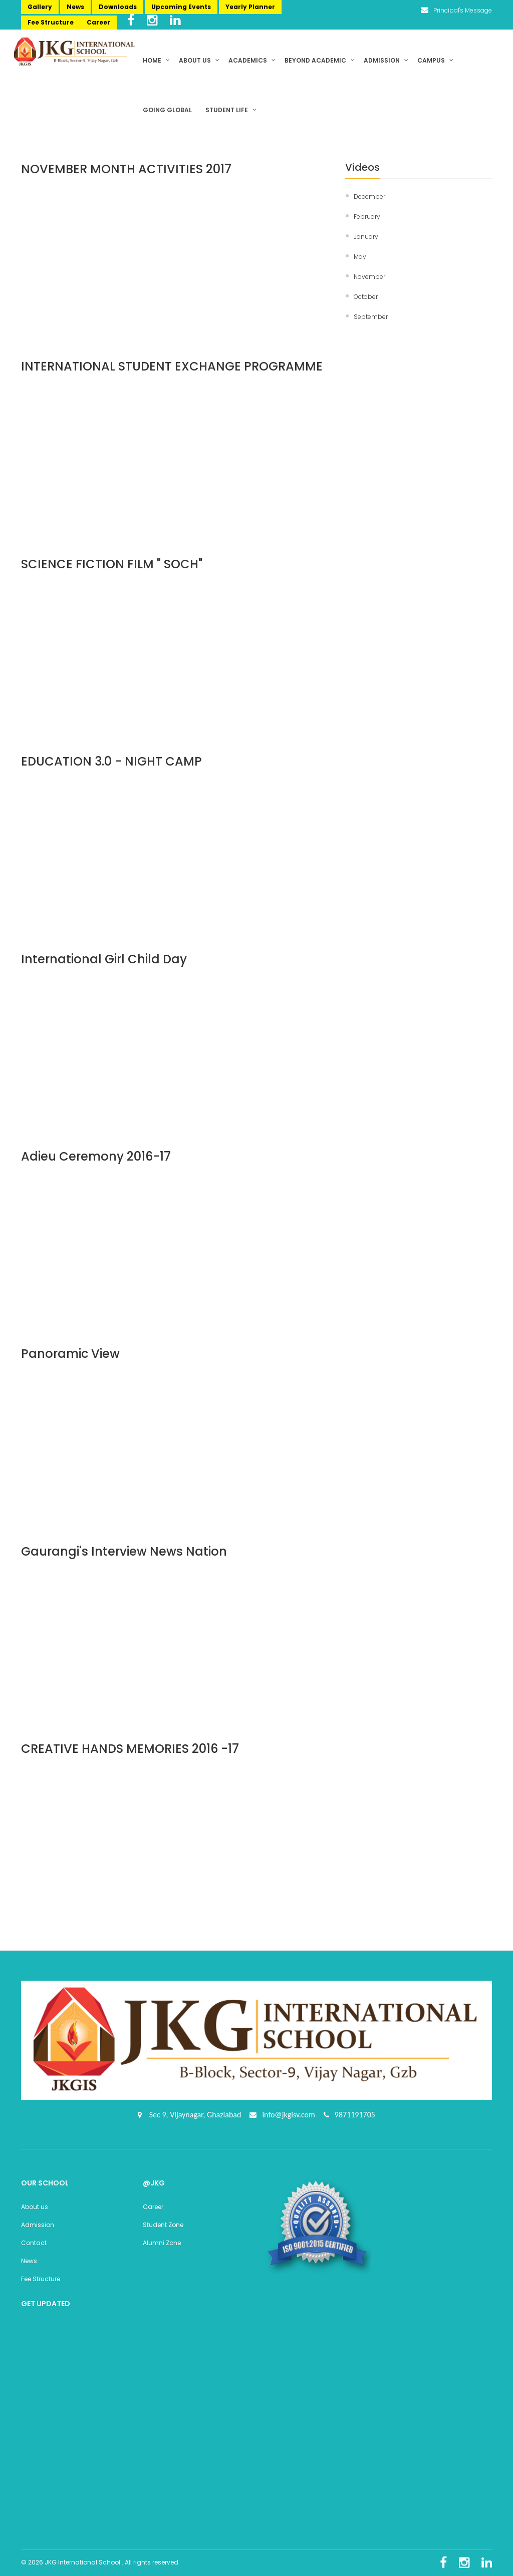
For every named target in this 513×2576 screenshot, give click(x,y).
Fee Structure (51, 22)
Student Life (230, 110)
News (75, 7)
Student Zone (163, 2225)
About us (199, 60)
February (367, 216)
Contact (34, 2243)
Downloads (118, 7)
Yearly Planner (250, 7)
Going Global (168, 110)
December (369, 196)
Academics (252, 60)
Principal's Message (456, 10)
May (360, 256)
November (369, 276)
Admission (386, 60)
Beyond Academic (320, 60)
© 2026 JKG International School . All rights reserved (99, 2562)
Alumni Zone (162, 2243)
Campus (435, 60)
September (371, 316)
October (366, 296)
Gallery (40, 7)
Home (156, 60)
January (366, 236)
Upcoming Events (181, 7)
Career (98, 22)
